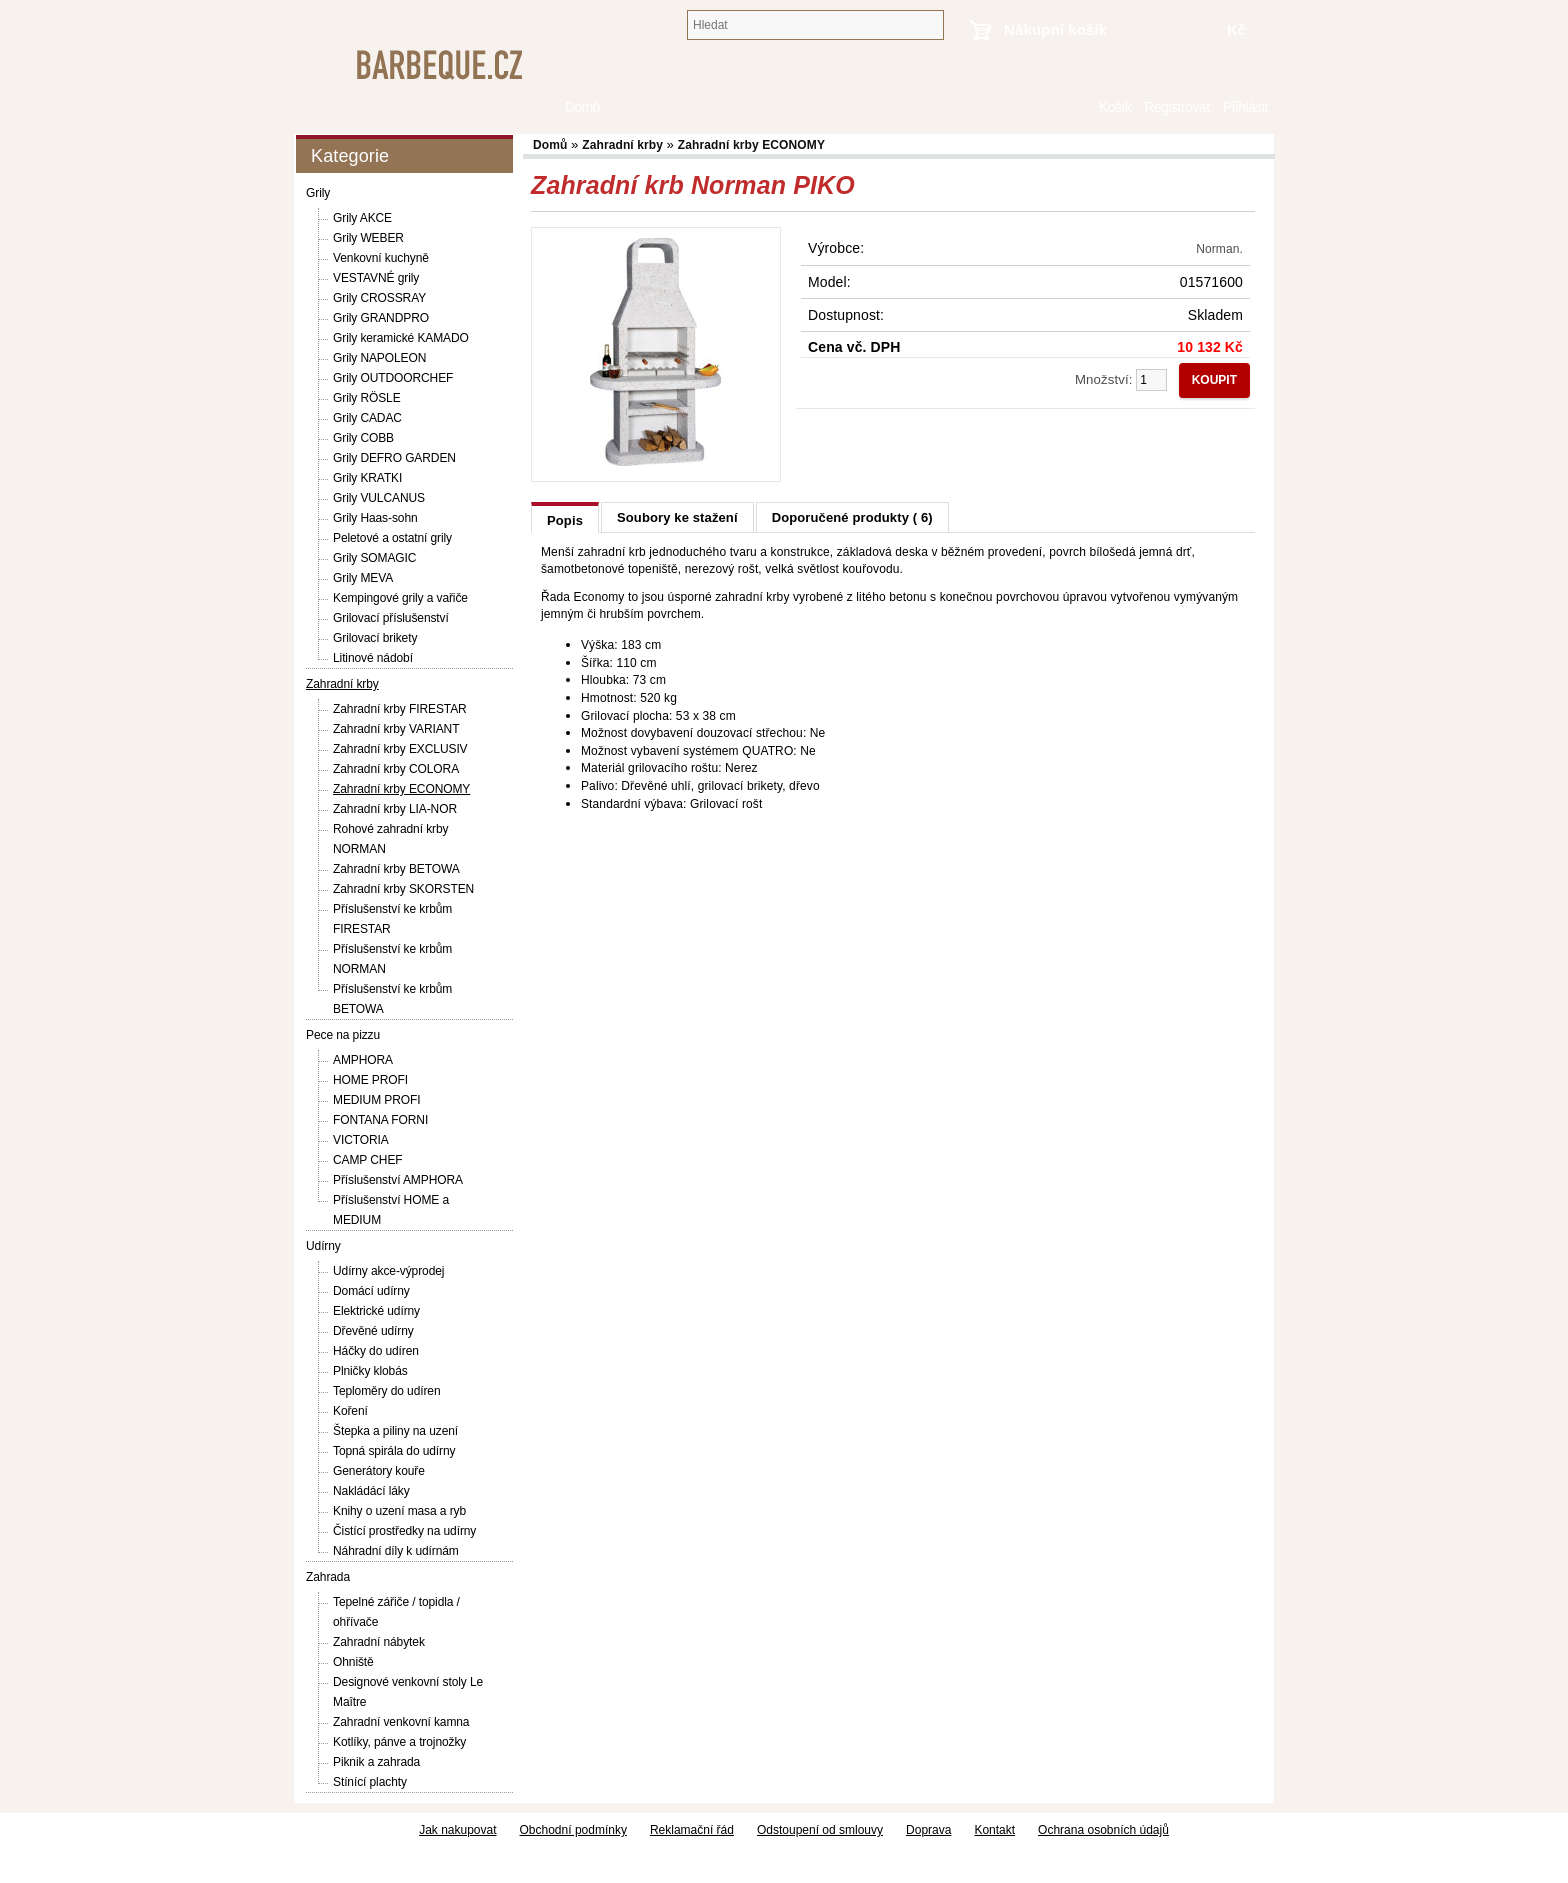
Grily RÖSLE (367, 398)
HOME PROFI (370, 1080)
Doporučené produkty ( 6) (852, 517)
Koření (350, 1411)
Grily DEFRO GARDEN (394, 458)
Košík (1115, 107)
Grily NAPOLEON (379, 358)
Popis (565, 520)
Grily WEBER (368, 238)
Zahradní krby (342, 684)
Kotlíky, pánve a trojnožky (399, 1742)
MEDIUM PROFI (376, 1100)
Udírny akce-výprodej (388, 1271)
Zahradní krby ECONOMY (401, 789)
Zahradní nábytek (379, 1642)
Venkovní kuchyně (381, 258)
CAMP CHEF (368, 1160)
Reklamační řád (692, 1830)
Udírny (323, 1246)
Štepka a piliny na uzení (395, 1431)
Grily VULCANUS (379, 498)
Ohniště (353, 1662)
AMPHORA (363, 1060)
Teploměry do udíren (387, 1391)
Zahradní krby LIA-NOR (395, 809)
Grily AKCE (362, 218)
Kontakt (994, 1830)
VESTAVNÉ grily (376, 278)
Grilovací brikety (375, 638)
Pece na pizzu (343, 1035)
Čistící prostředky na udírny (404, 1531)
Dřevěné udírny (373, 1331)
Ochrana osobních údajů (1103, 1830)
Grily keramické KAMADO (401, 338)
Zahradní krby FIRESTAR (400, 709)
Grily (318, 193)
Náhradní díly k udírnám (396, 1551)
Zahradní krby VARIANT (396, 729)
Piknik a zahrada (376, 1762)
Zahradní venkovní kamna (401, 1722)
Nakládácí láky (371, 1491)
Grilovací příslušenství (391, 618)
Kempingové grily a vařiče (400, 598)
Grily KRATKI (367, 478)
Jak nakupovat (457, 1830)
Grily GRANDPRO (381, 318)
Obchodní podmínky (573, 1830)
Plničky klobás (370, 1371)
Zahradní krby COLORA (396, 769)
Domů (1082, 107)
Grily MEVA (363, 578)
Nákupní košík (1055, 29)
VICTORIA (361, 1140)
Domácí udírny (371, 1291)
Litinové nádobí (373, 658)
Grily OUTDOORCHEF (393, 378)
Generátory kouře (379, 1471)
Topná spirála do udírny (394, 1451)
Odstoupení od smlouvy (820, 1830)
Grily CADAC (367, 418)
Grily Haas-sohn (375, 518)
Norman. (1219, 249)
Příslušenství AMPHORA (398, 1180)
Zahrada (328, 1577)
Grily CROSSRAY (379, 298)
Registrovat (1176, 107)
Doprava (928, 1830)
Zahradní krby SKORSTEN (403, 889)
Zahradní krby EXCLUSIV (400, 749)
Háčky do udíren (376, 1351)
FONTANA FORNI (380, 1120)
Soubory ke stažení (677, 517)
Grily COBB (363, 438)
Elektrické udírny (376, 1311)
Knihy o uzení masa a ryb (399, 1511)
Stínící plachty (370, 1782)
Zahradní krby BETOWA (396, 869)
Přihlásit (1245, 107)
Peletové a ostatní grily (392, 538)
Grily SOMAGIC (374, 558)
